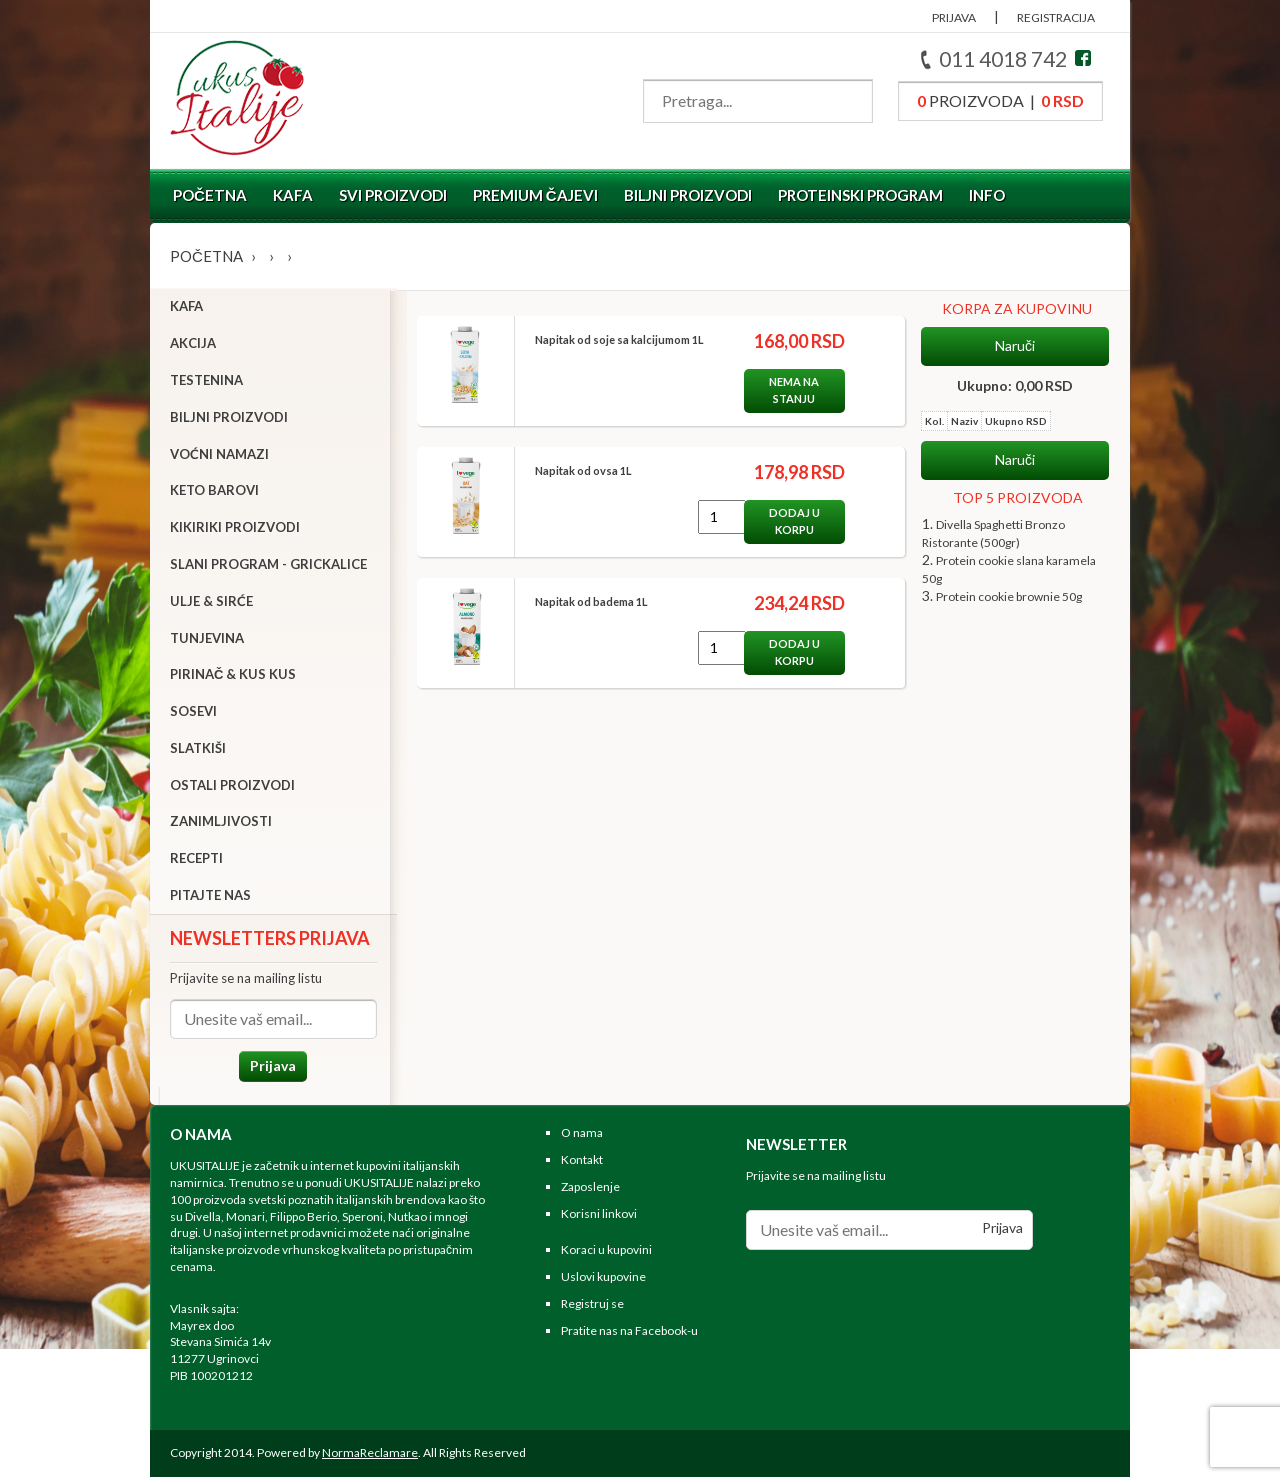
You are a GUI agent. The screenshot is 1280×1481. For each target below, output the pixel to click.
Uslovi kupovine (603, 1281)
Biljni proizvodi (688, 195)
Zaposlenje (590, 1190)
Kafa (293, 195)
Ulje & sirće (211, 603)
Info (987, 195)
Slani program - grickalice (268, 566)
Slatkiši (198, 750)
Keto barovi (214, 493)
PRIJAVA (954, 17)
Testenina (206, 382)
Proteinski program (860, 195)
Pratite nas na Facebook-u (629, 1334)
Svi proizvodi (393, 195)
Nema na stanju (787, 390)
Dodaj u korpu (787, 521)
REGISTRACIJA (1056, 17)
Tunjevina (207, 640)
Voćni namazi (219, 456)
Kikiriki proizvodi (235, 529)
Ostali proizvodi (232, 787)
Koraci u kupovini (606, 1254)
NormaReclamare (370, 1456)
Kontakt (582, 1164)
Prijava (270, 1067)
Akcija (193, 345)
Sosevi (193, 713)
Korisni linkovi (599, 1217)
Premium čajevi (535, 195)
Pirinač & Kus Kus (233, 677)
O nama (582, 1137)
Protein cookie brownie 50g (1009, 596)
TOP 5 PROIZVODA (1018, 497)
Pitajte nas (210, 897)
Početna (210, 195)
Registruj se (592, 1308)
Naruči (1015, 346)
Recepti (196, 861)
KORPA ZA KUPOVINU (1017, 308)
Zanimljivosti (221, 824)
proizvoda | (1000, 100)
